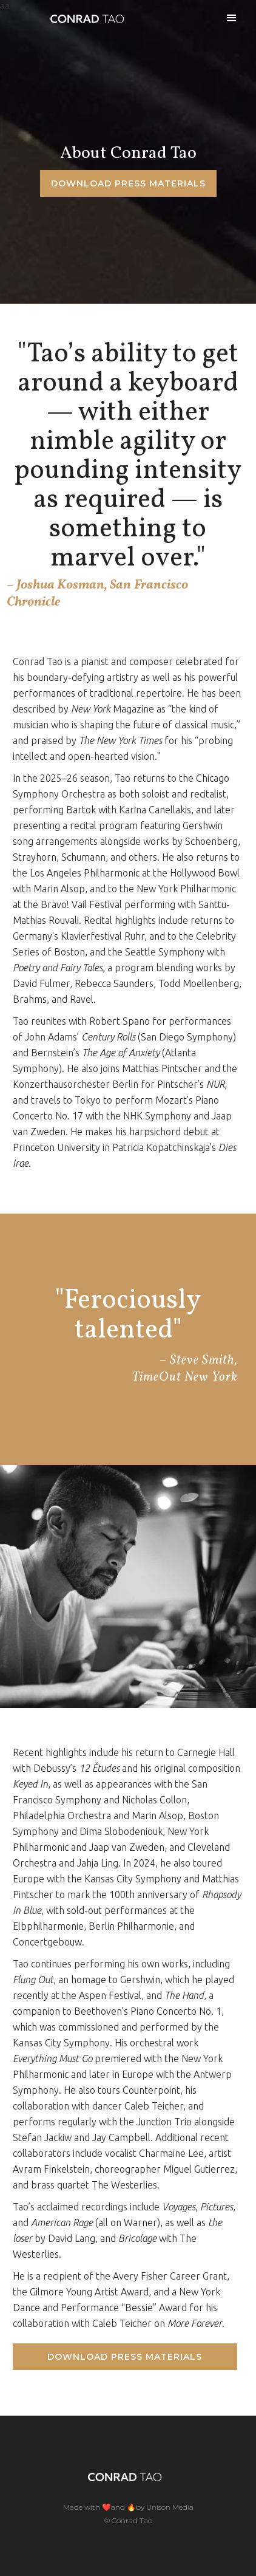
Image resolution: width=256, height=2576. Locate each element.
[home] (84, 18)
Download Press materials (128, 183)
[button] (232, 18)
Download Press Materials (124, 2356)
